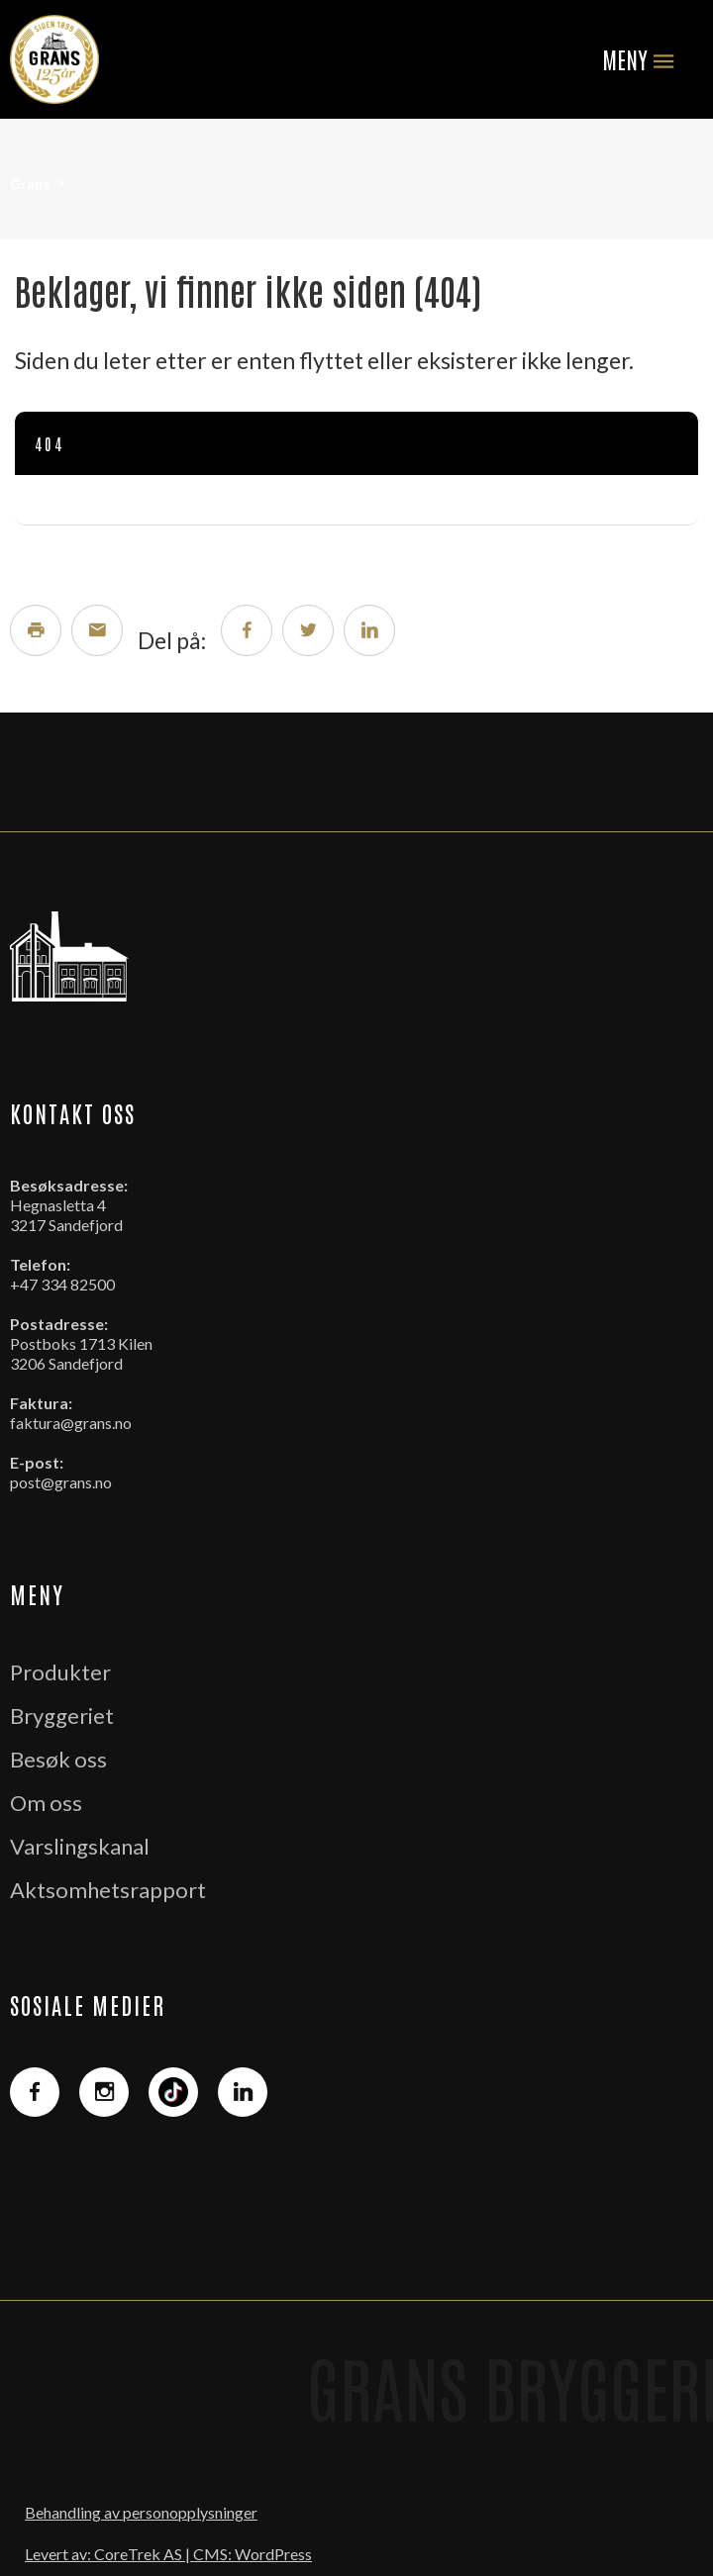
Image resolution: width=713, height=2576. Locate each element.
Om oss (46, 1802)
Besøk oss (58, 1759)
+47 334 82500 (62, 1284)
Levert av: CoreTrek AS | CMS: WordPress (168, 2553)
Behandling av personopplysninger (141, 2512)
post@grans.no (61, 1482)
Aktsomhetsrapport (108, 1889)
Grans (30, 183)
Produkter (60, 1672)
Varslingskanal (80, 1846)
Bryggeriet (62, 1715)
